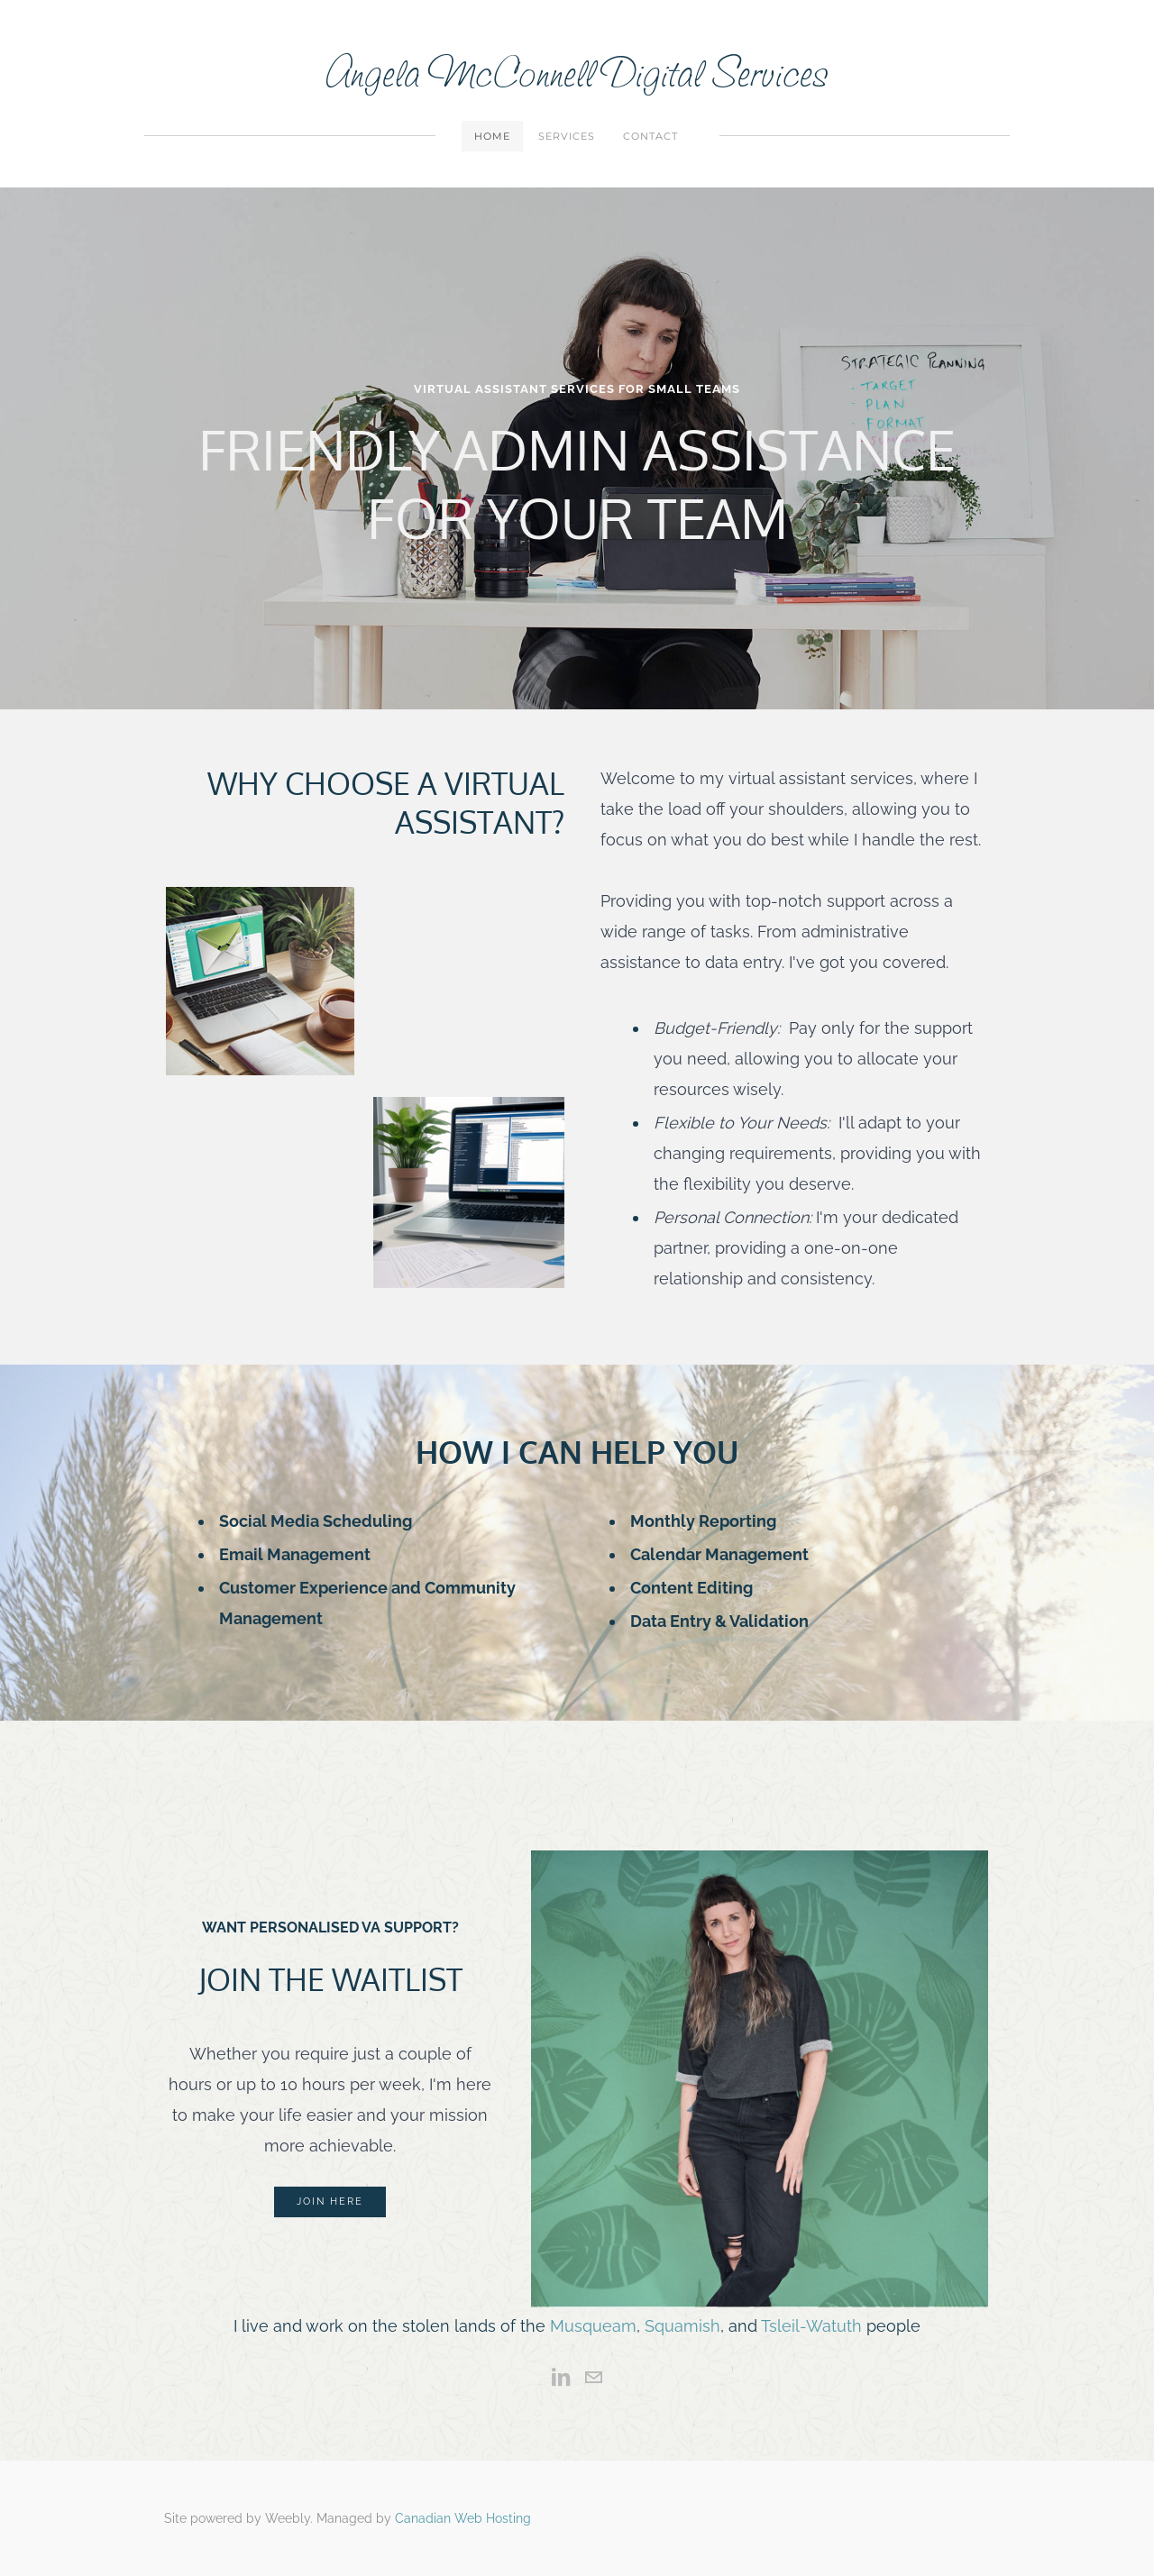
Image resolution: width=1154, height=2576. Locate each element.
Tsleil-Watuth (811, 2325)
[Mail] (593, 2378)
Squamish (682, 2325)
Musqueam (593, 2325)
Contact (650, 136)
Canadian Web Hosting (463, 2518)
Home (492, 136)
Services (566, 136)
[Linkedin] (561, 2378)
